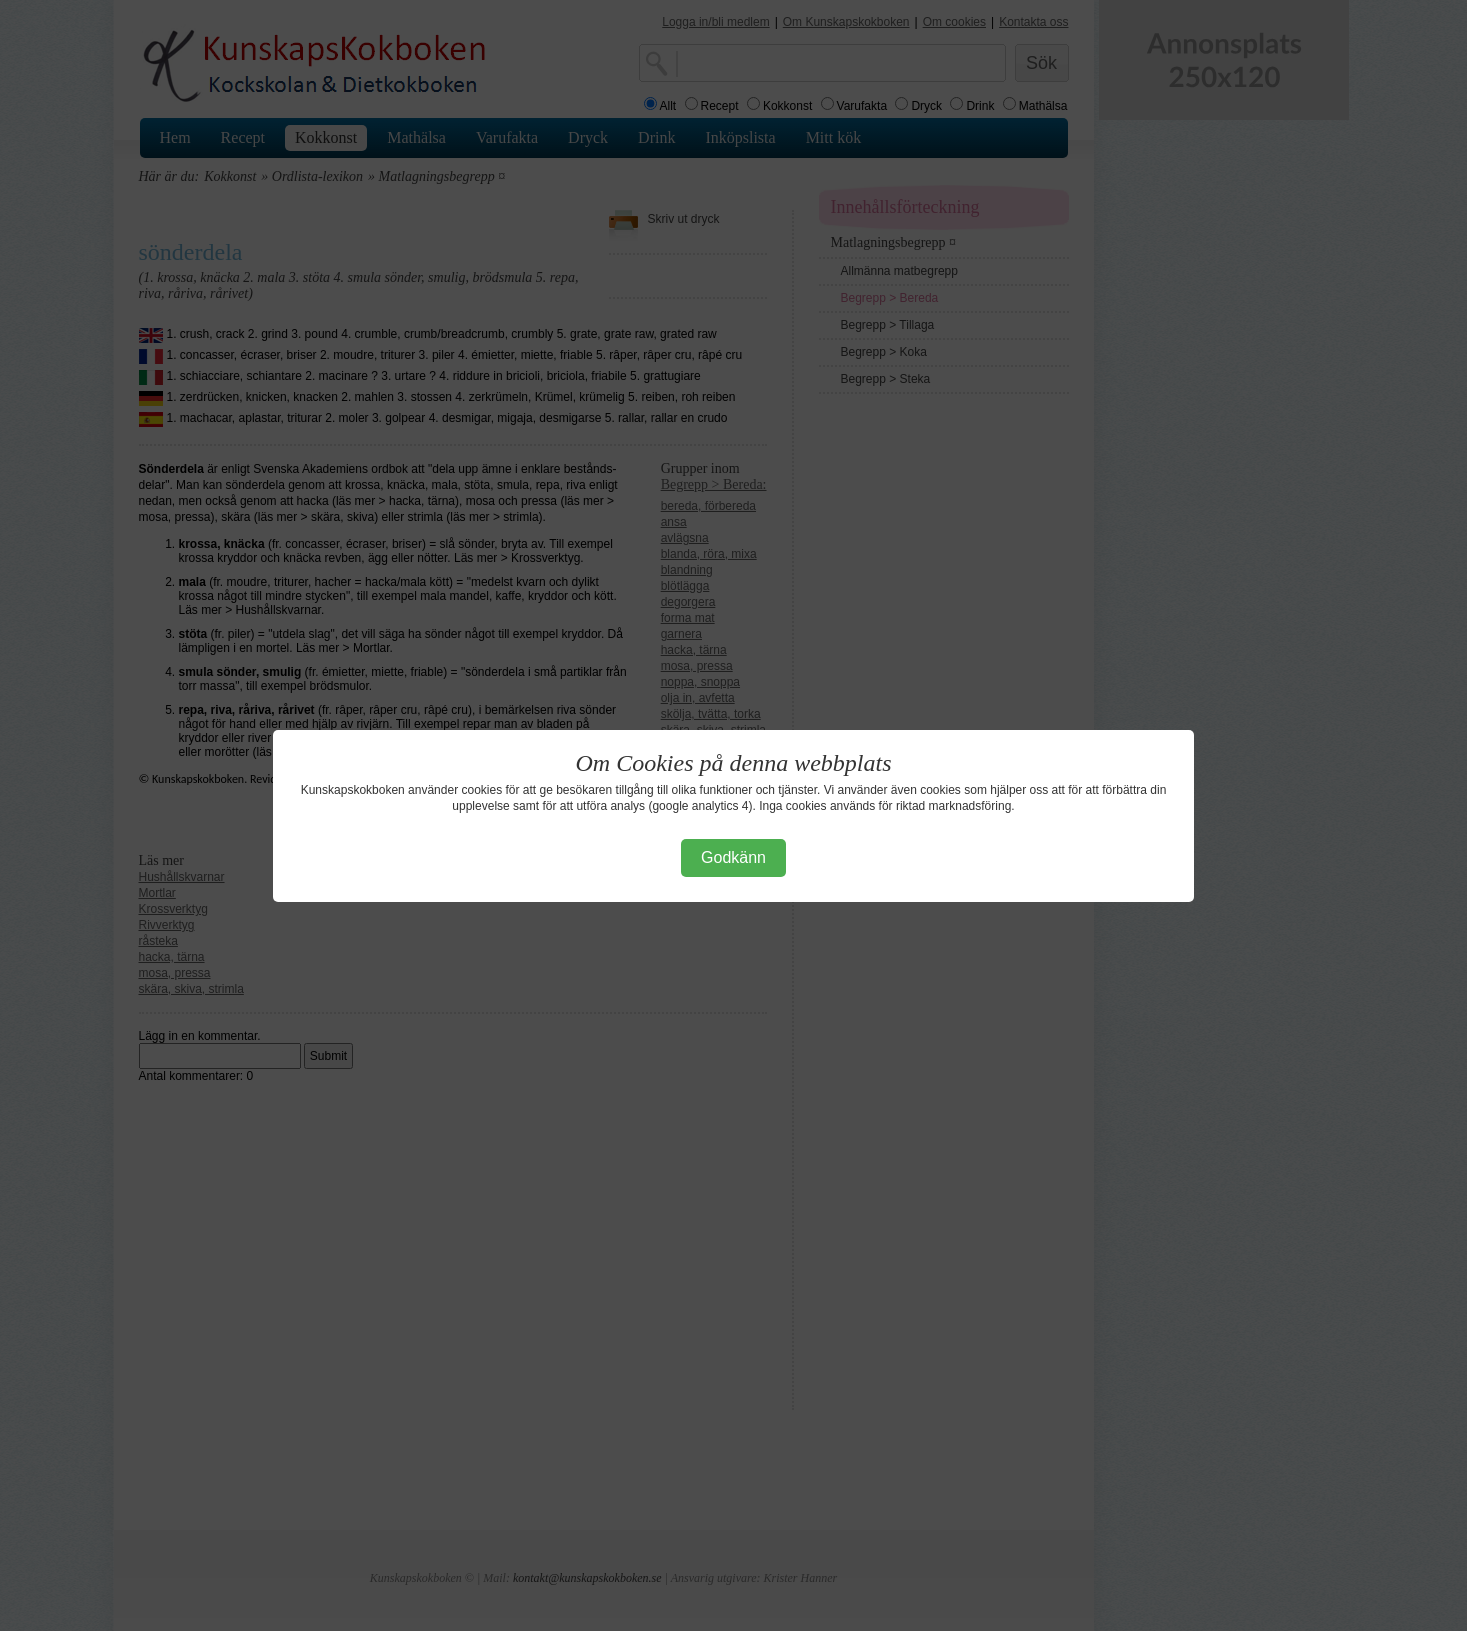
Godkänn (733, 857)
